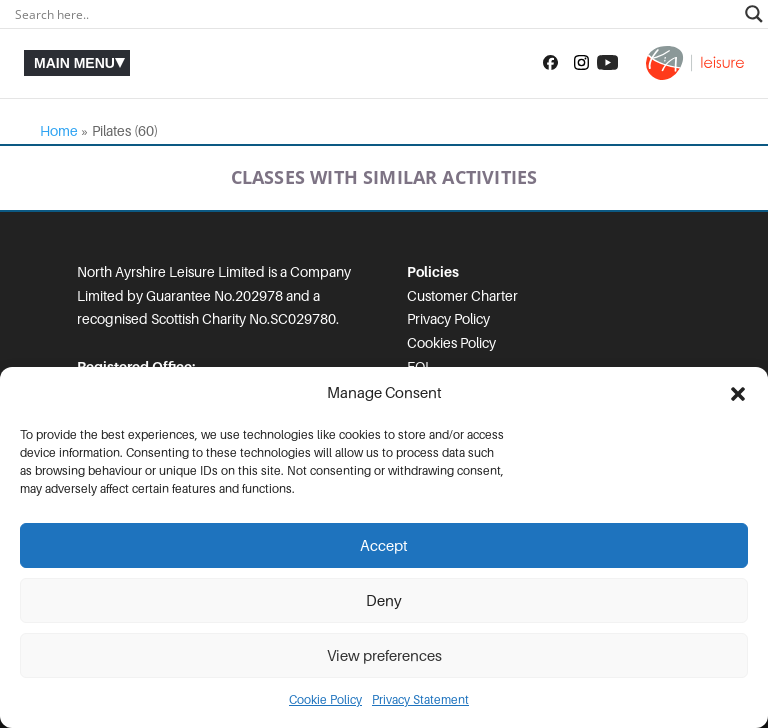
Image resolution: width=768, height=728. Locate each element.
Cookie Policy (325, 700)
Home (59, 131)
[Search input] (375, 14)
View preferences (384, 656)
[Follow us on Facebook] (550, 63)
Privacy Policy (448, 319)
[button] (738, 394)
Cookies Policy (451, 343)
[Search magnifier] (754, 14)
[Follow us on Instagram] (581, 63)
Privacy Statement (420, 700)
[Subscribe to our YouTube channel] (607, 63)
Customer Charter (462, 296)
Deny (384, 601)
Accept (384, 546)
